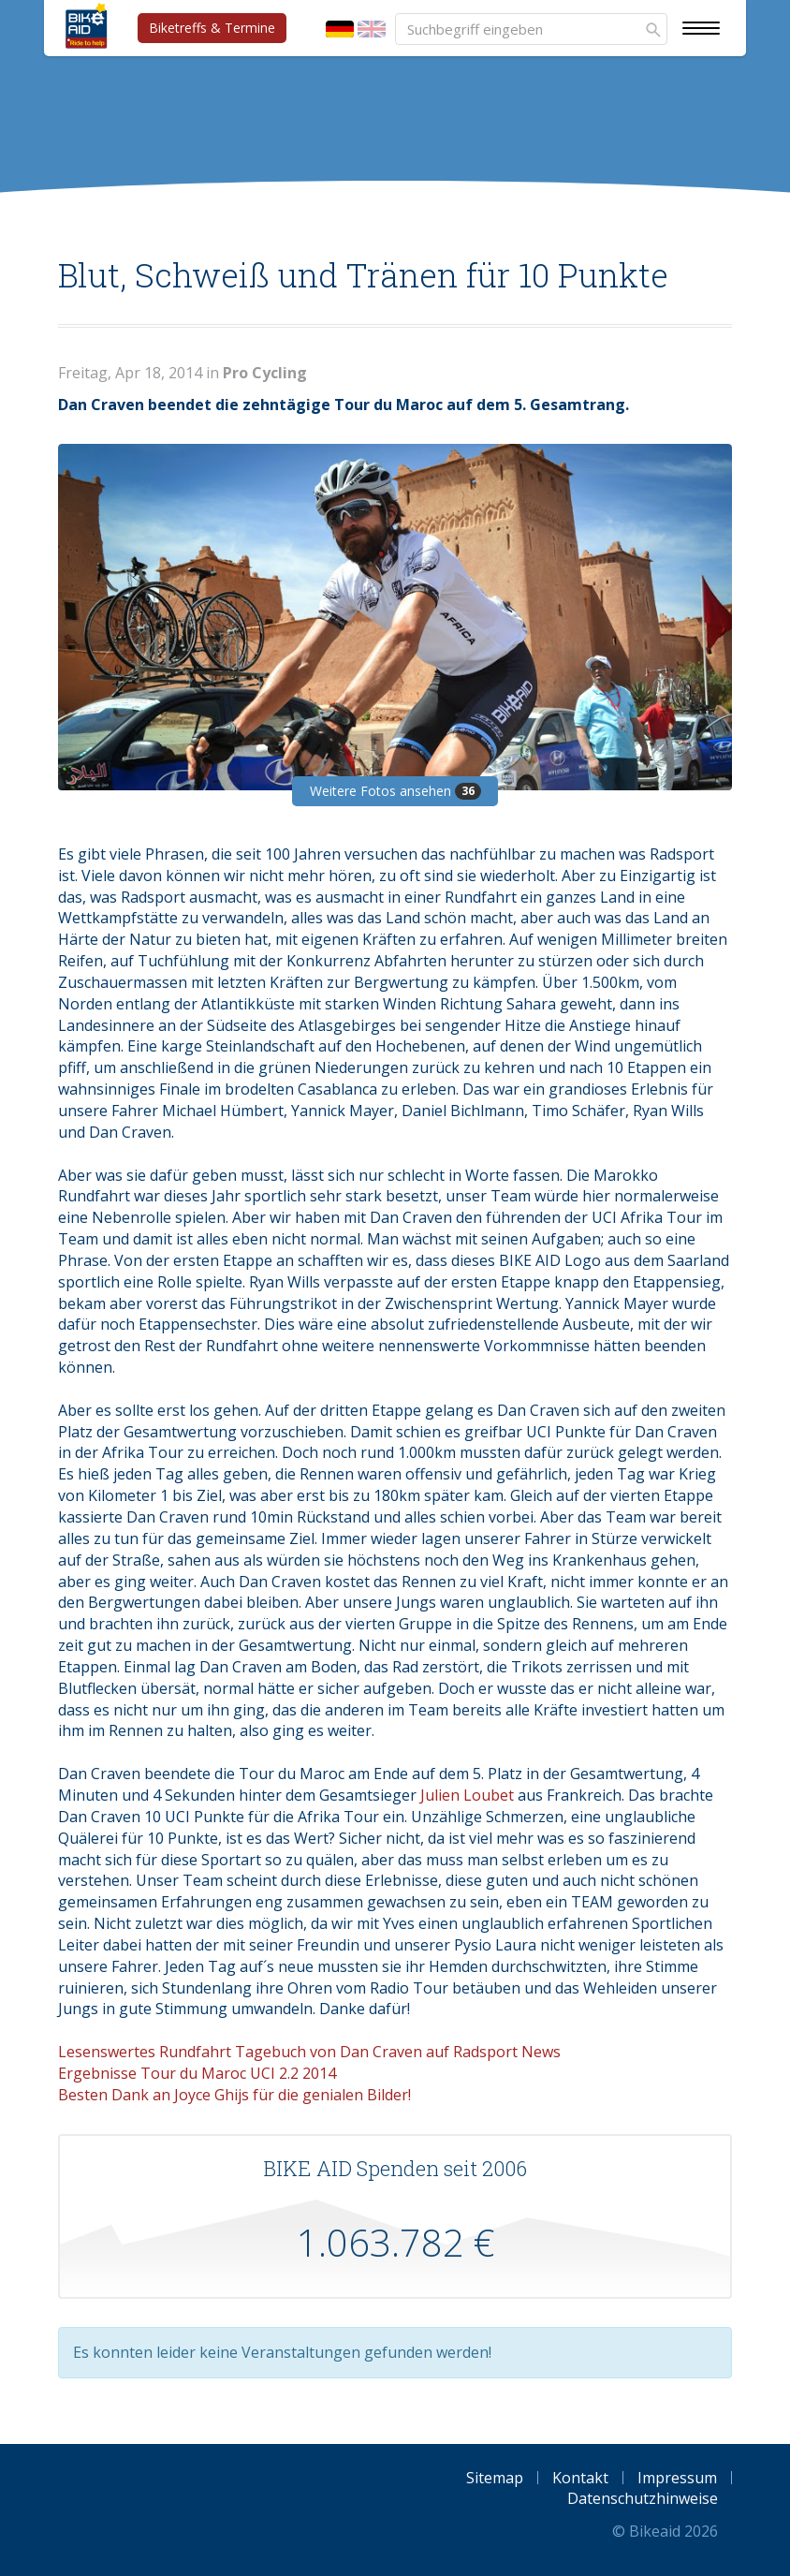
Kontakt (580, 2477)
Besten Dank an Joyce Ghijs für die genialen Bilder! (234, 2094)
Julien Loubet (467, 1795)
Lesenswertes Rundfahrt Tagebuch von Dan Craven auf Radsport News (309, 2051)
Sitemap (494, 2477)
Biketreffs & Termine (212, 28)
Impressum (677, 2477)
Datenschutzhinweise (642, 2498)
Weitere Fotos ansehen (395, 791)
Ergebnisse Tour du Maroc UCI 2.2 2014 (197, 2073)
